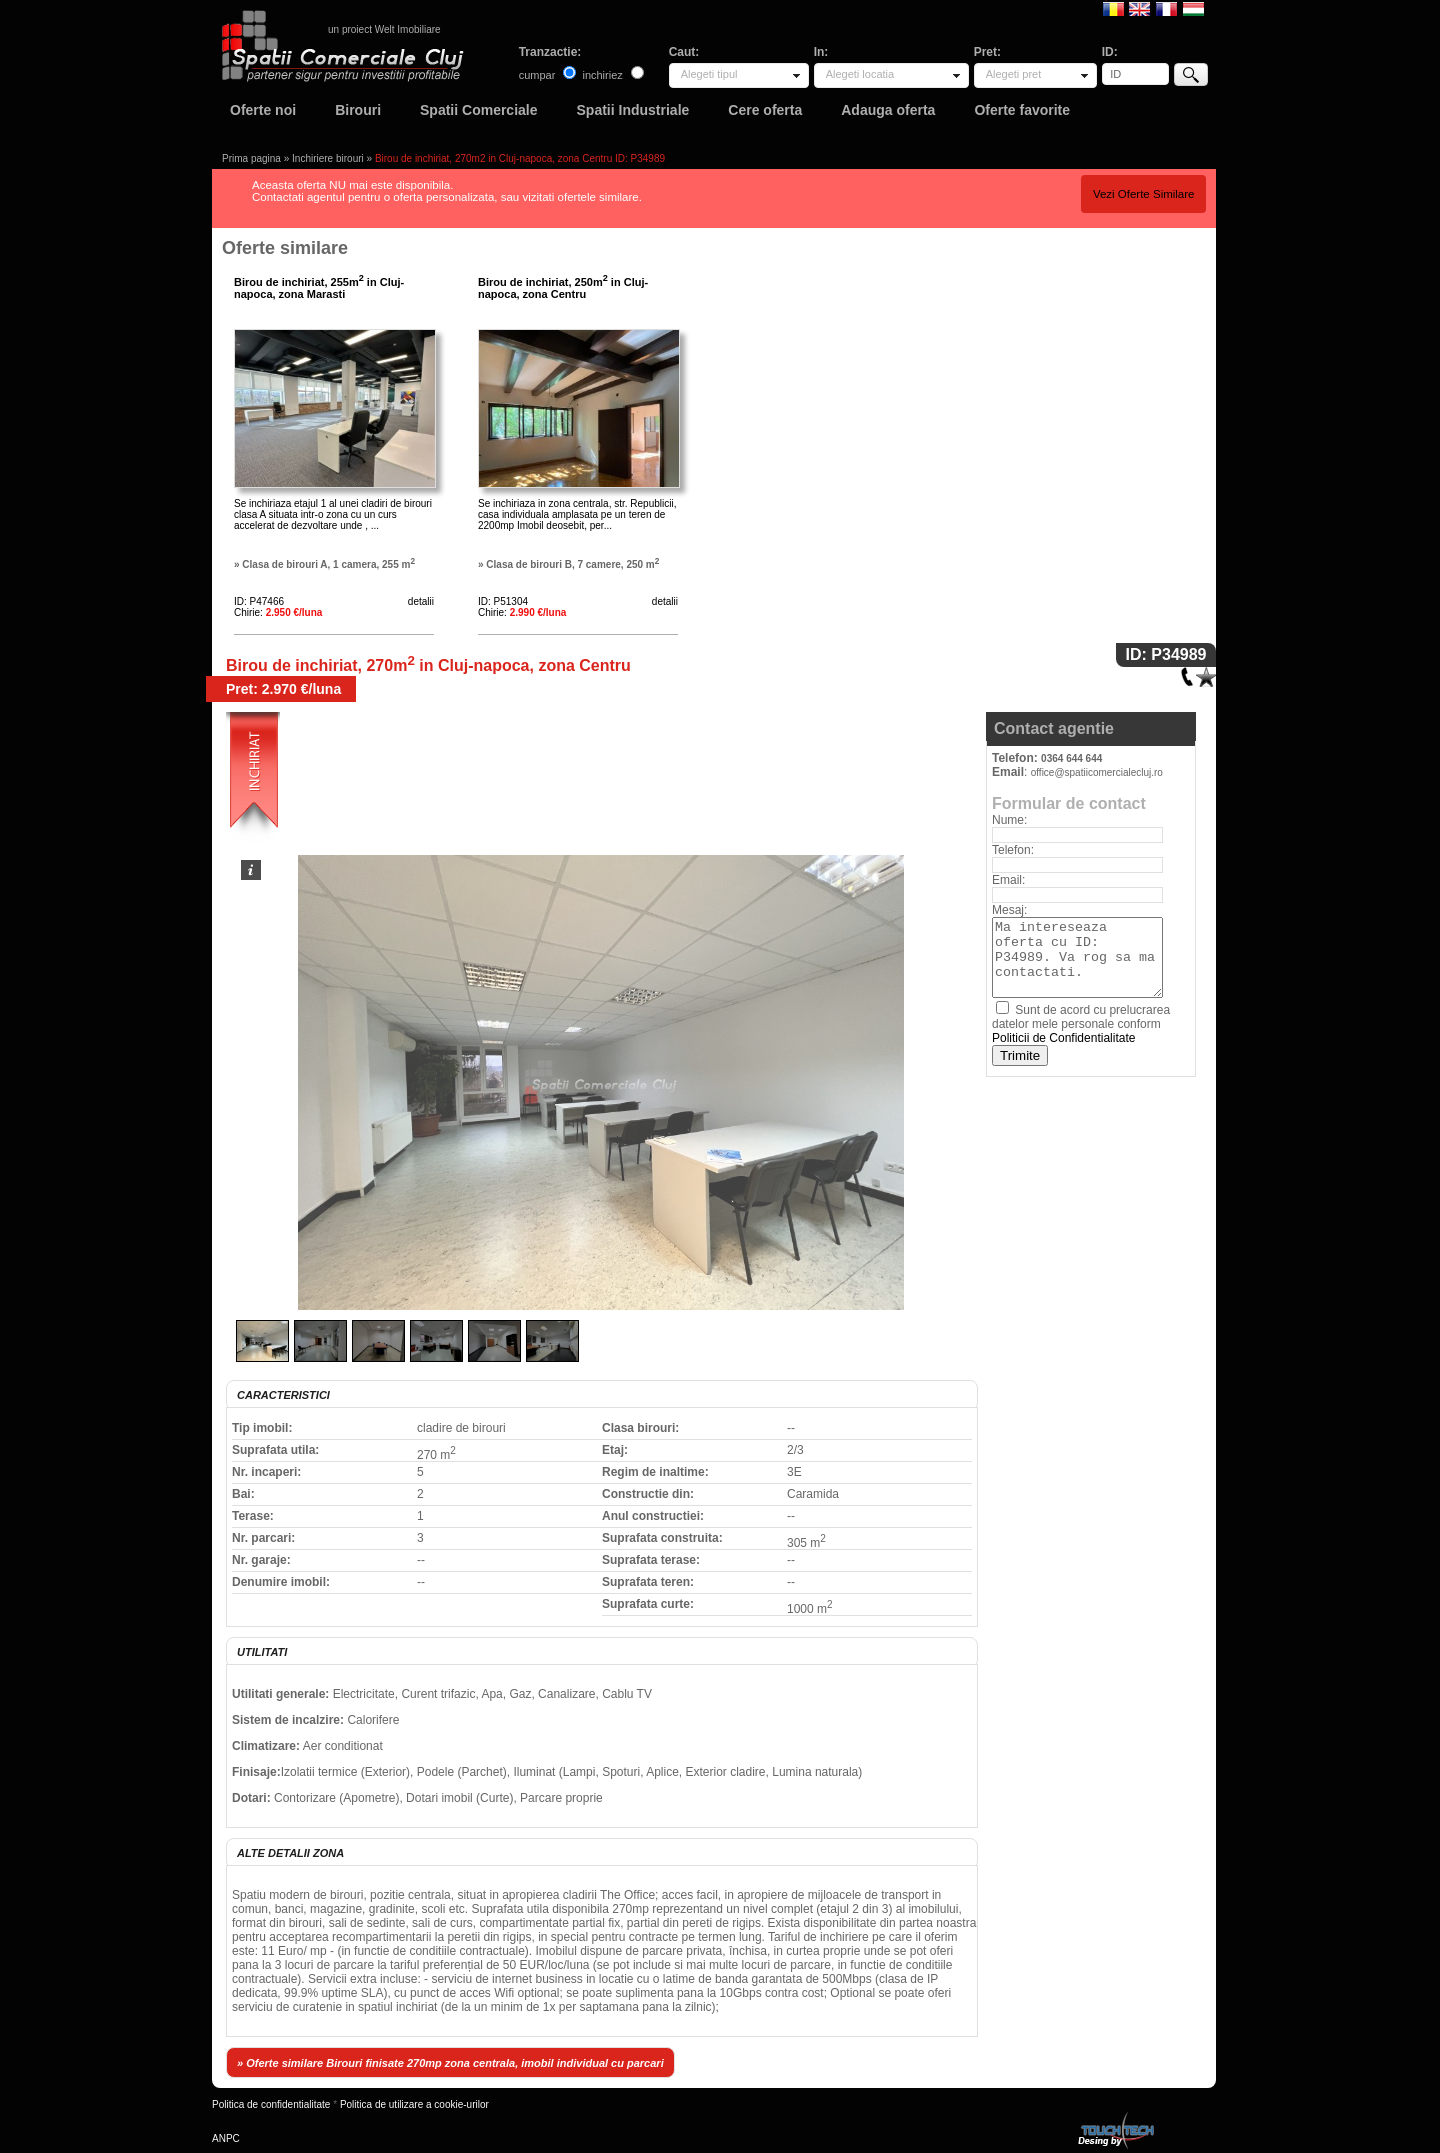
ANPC (226, 2138)
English (1139, 8)
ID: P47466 (259, 601)
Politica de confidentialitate (271, 2104)
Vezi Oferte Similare (1144, 194)
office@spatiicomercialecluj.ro (1097, 772)
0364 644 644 (1071, 758)
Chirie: (278, 612)
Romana (1113, 8)
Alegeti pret (1014, 74)
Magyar (1193, 8)
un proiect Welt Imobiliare (384, 29)
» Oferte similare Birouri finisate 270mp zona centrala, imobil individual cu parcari (450, 2063)
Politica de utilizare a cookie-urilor (414, 2104)
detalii (421, 601)
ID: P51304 (503, 601)
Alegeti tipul (709, 74)
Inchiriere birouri (328, 158)
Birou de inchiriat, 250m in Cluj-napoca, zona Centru (563, 288)
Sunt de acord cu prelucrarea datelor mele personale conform (1081, 1024)
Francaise (1166, 8)
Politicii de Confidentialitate (1063, 1038)
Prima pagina (251, 158)
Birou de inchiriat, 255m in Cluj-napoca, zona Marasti (319, 288)
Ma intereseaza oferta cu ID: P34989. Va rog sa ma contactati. (1077, 957)
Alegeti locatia (860, 74)
